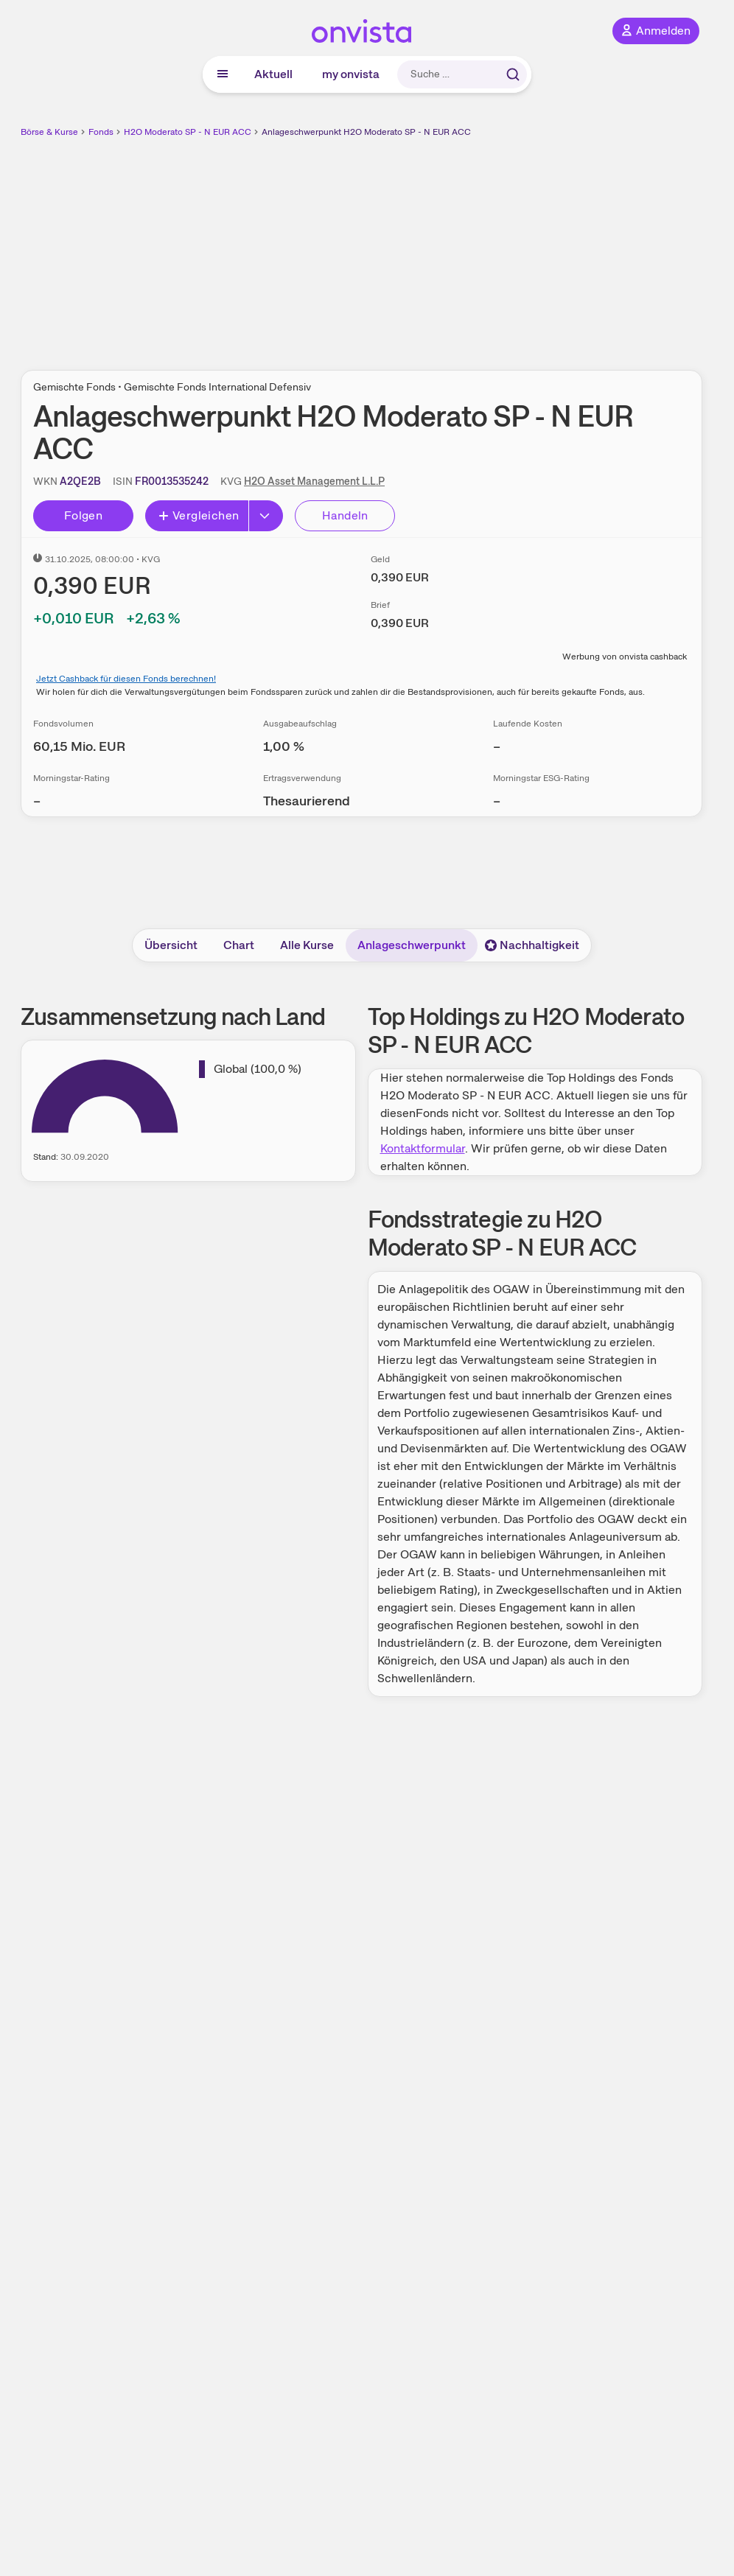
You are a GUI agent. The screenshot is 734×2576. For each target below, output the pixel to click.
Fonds (100, 132)
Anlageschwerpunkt (411, 945)
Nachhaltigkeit (532, 945)
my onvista (351, 74)
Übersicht (171, 945)
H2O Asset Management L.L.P (314, 481)
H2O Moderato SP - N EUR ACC (187, 132)
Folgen (83, 515)
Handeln (345, 515)
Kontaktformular (422, 1148)
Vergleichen (198, 515)
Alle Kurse (307, 945)
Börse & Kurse (49, 132)
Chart (238, 945)
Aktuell (273, 74)
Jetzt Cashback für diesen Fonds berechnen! (126, 679)
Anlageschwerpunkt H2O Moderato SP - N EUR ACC (366, 132)
